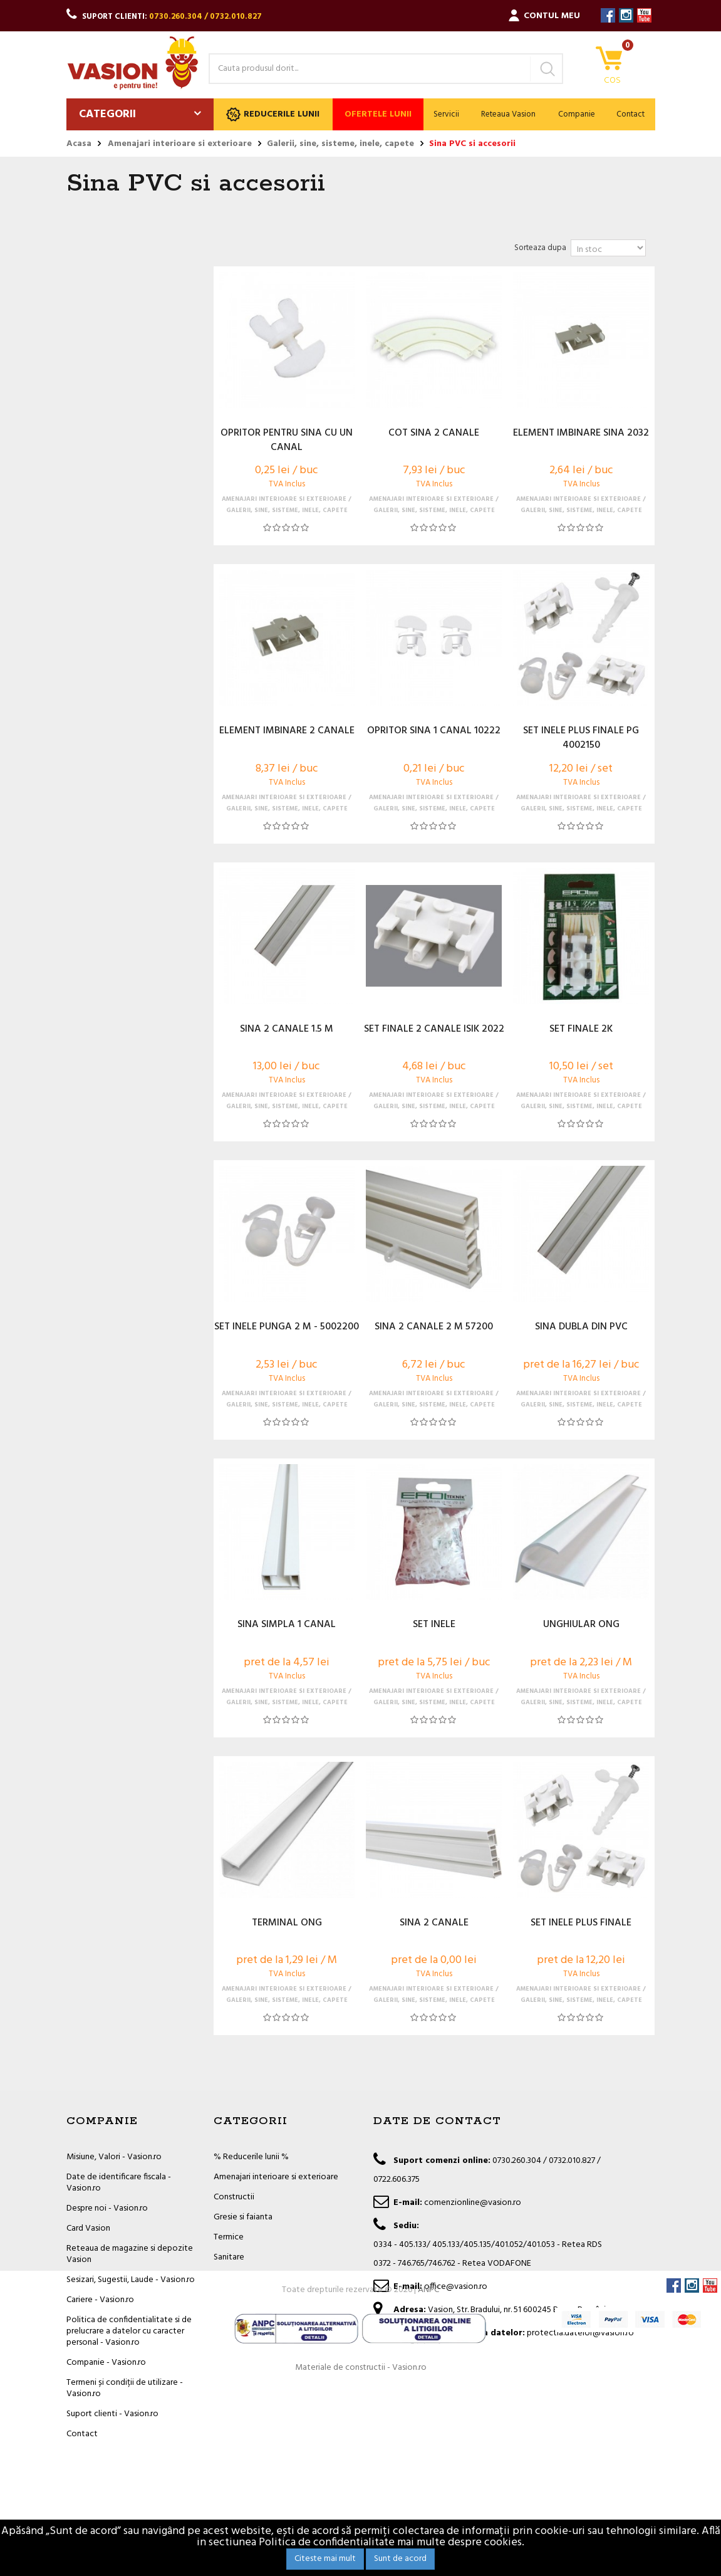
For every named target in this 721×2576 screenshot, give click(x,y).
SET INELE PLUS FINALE (581, 1923)
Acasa (78, 144)
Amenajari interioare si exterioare (276, 2177)
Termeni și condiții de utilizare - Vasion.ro (124, 2388)
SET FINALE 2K (581, 1029)
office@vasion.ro (455, 2287)
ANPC (428, 2478)
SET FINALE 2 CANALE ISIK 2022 (434, 1029)
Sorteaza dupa (540, 247)
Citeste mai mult (325, 2559)
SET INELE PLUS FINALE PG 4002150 (581, 738)
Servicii (446, 114)
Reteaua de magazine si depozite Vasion (129, 2254)
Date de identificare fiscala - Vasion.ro (118, 2183)
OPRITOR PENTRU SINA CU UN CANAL (286, 440)
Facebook (608, 15)
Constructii (234, 2197)
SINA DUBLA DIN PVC (581, 1327)
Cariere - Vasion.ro (100, 2300)
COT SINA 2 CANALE (433, 433)
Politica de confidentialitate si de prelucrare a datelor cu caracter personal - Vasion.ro (129, 2331)
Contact (630, 114)
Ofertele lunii (378, 114)
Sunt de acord (400, 2559)
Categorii (107, 114)
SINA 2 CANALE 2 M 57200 (434, 1327)
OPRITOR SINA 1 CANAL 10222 (434, 731)
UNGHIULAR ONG (581, 1625)
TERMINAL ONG (287, 1923)
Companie (576, 114)
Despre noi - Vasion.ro (107, 2208)
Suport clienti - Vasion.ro (112, 2414)
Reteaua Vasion (508, 114)
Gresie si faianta (243, 2217)
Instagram (626, 15)
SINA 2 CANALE (434, 1923)
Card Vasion (88, 2228)
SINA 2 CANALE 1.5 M (286, 1029)
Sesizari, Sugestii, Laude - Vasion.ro (130, 2280)
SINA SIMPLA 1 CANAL (286, 1625)
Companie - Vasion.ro (106, 2362)
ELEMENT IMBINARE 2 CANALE (287, 731)
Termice (229, 2237)
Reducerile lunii (272, 114)
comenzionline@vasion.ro (472, 2203)
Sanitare (229, 2257)
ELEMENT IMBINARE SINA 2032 (581, 433)
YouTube (644, 15)
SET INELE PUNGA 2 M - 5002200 (286, 1327)
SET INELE (434, 1625)
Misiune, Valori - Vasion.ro (114, 2157)
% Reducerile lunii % (251, 2157)
